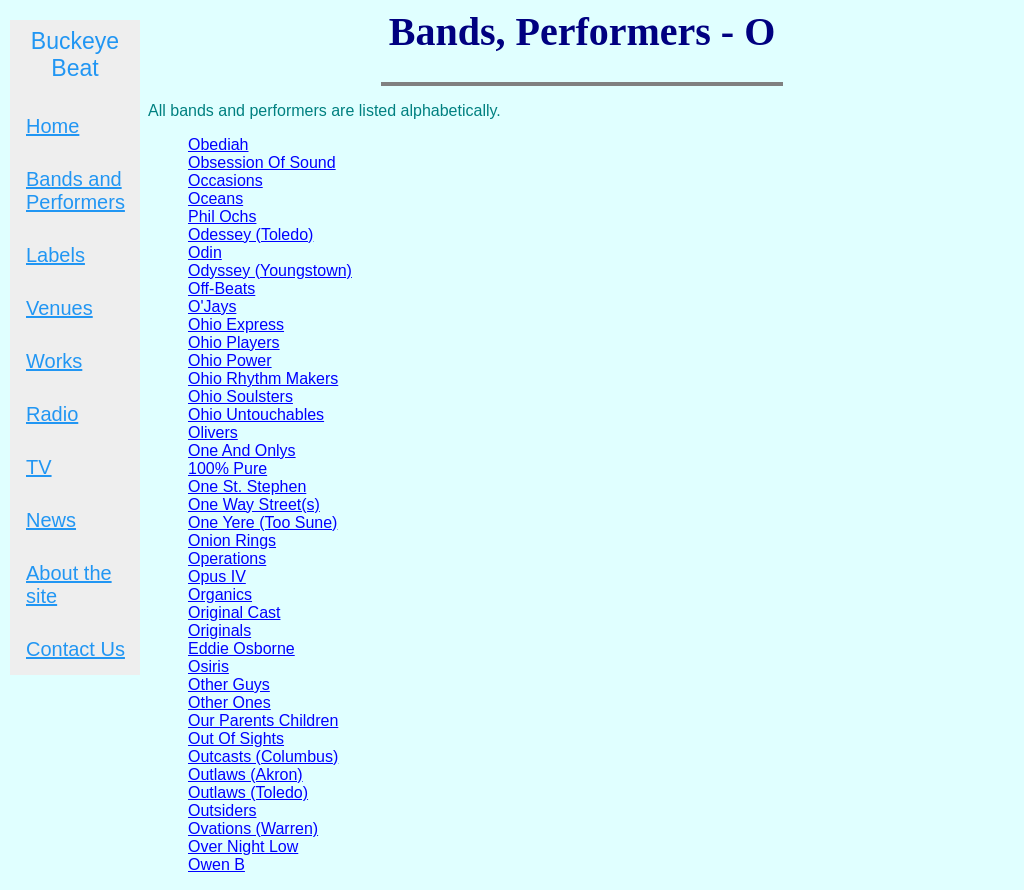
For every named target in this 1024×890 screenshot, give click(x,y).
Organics (220, 594)
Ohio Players (234, 342)
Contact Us (75, 649)
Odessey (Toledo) (250, 234)
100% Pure (227, 468)
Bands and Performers (75, 190)
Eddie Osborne (241, 648)
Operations (227, 558)
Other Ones (229, 702)
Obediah (218, 144)
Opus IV (217, 576)
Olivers (213, 432)
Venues (59, 308)
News (51, 520)
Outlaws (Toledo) (248, 792)
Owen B (216, 864)
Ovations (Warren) (253, 828)
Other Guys (229, 684)
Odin (205, 252)
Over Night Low (243, 846)
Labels (55, 255)
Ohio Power (230, 360)
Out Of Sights (236, 738)
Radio (52, 414)
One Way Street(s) (254, 504)
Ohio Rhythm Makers (263, 378)
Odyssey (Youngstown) (270, 270)
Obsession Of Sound (262, 162)
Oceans (215, 198)
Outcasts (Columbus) (263, 756)
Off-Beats (221, 288)
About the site (69, 584)
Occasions (225, 180)
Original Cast (234, 612)
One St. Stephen (247, 486)
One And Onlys (242, 450)
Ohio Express (236, 324)
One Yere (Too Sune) (262, 522)
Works (54, 361)
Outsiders (222, 810)
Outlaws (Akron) (245, 774)
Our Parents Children (263, 720)
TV (39, 467)
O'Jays (212, 306)
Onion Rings (232, 540)
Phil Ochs (222, 216)
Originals (219, 630)
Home (52, 126)
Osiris (208, 666)
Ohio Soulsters (240, 396)
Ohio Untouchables (256, 414)
